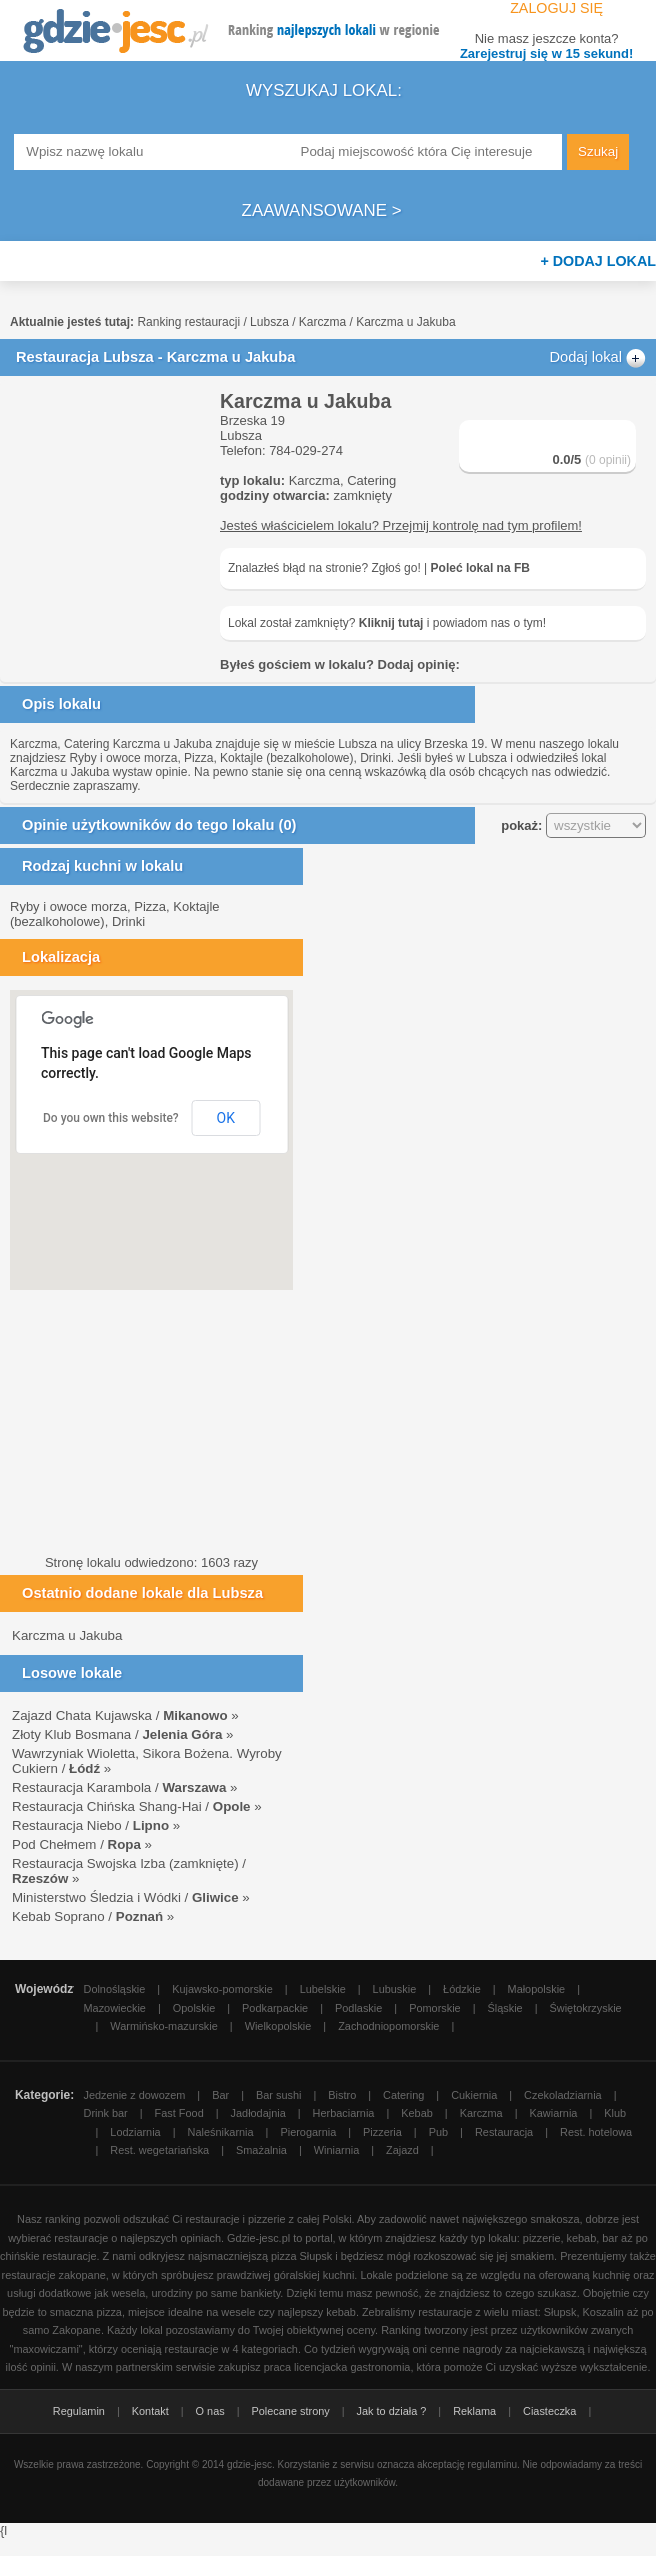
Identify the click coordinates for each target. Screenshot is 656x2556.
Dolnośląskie (115, 1989)
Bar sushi (278, 2095)
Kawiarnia (554, 2113)
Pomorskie (435, 2008)
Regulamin (79, 2411)
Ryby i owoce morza (123, 758)
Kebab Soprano (58, 1916)
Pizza (198, 758)
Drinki (375, 758)
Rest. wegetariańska (159, 2150)
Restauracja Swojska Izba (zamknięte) (125, 1863)
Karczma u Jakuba (67, 1635)
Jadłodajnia (258, 2113)
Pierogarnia (308, 2132)
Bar (220, 2095)
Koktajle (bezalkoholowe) (286, 758)
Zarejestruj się (546, 53)
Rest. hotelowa (596, 2132)
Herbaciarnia (344, 2113)
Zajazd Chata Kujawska (82, 1715)
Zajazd (402, 2150)
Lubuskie (395, 1989)
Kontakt (150, 2411)
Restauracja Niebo (67, 1825)
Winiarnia (336, 2150)
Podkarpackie (275, 2008)
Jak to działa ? (392, 2411)
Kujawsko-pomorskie (222, 1989)
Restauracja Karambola (81, 1787)
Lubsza (269, 322)
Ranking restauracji (188, 322)
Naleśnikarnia (221, 2132)
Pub (438, 2132)
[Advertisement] (110, 490)
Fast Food (179, 2113)
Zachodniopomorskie (388, 2026)
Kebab (417, 2113)
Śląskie (505, 2008)
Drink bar (106, 2113)
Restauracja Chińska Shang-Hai (107, 1806)
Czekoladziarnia (563, 2095)
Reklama (474, 2411)
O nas (210, 2411)
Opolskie (194, 2008)
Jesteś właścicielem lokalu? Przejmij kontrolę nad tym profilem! (401, 525)
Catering (371, 480)
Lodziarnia (135, 2132)
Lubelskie (323, 1989)
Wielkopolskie (278, 2026)
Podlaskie (358, 2008)
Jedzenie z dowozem (135, 2095)
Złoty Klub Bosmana (71, 1734)
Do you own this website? (111, 1118)
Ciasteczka (549, 2411)
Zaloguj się (554, 8)
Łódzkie (462, 1989)
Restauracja (504, 2132)
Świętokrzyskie (586, 2008)
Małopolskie (537, 1989)
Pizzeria (382, 2132)
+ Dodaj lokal (598, 261)
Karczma (322, 322)
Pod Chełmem (54, 1844)
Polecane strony (291, 2411)
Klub (615, 2113)
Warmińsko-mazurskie (163, 2026)
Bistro (342, 2095)
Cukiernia (474, 2095)
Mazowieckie (115, 2008)
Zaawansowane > (322, 210)
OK (226, 1118)
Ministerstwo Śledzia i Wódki (96, 1897)
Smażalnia (261, 2150)
